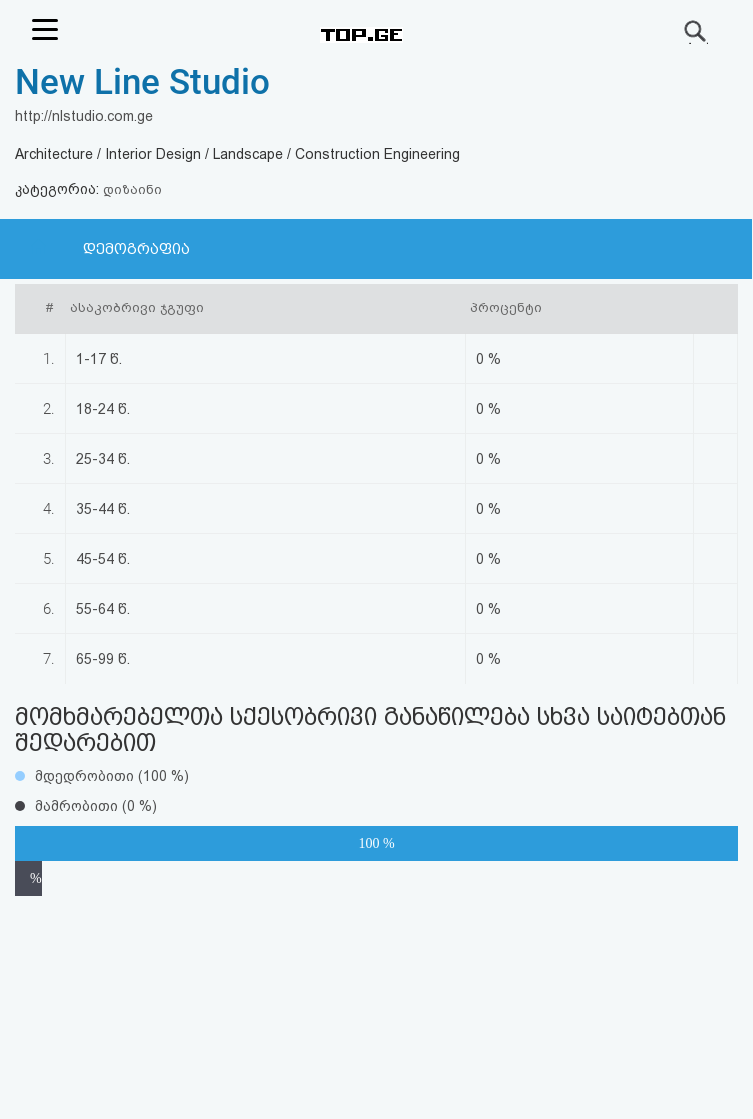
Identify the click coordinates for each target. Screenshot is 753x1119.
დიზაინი (132, 189)
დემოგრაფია (136, 249)
